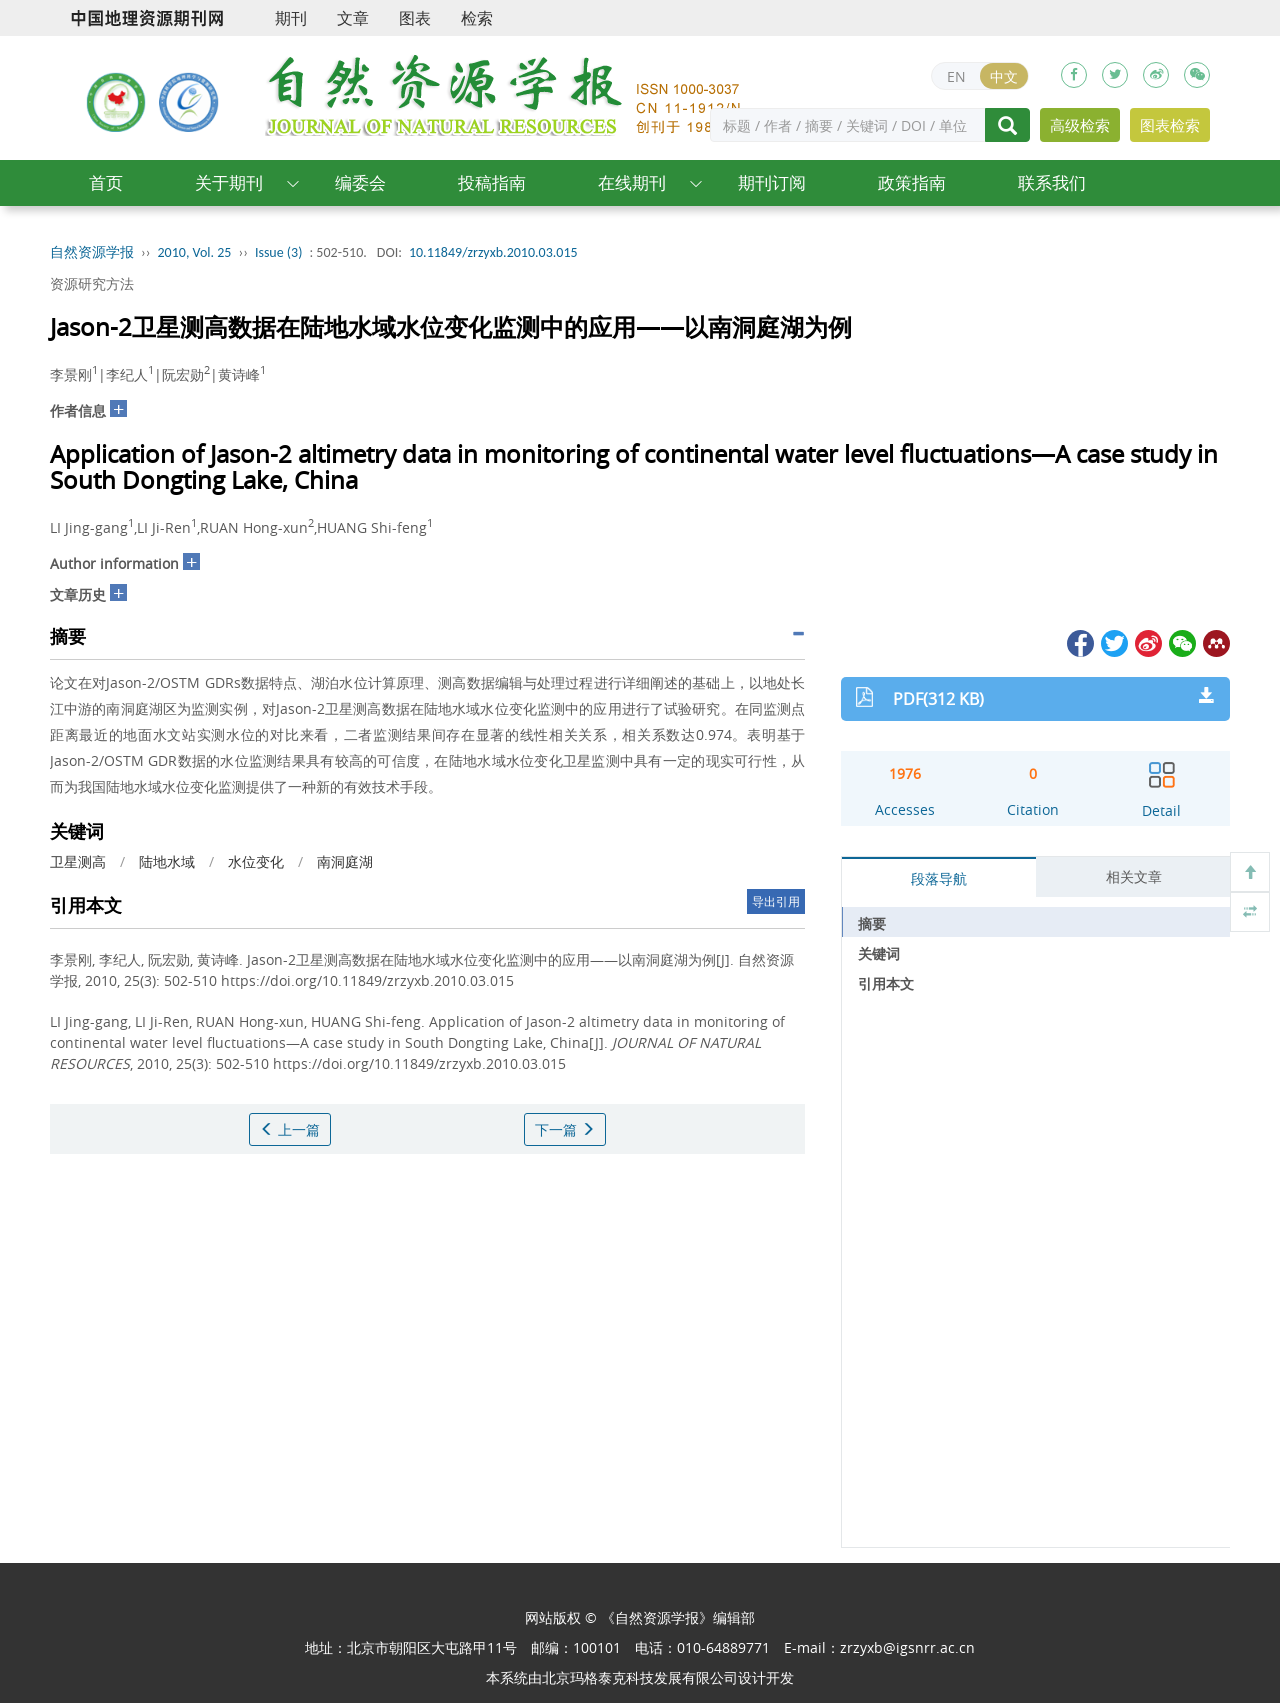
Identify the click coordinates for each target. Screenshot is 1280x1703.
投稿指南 (492, 182)
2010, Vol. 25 (195, 252)
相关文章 (1134, 876)
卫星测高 (78, 861)
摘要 (872, 923)
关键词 (879, 953)
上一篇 (290, 1129)
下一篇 (565, 1129)
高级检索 (1080, 125)
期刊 (291, 18)
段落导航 (939, 878)
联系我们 (1052, 182)
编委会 (360, 182)
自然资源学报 (92, 252)
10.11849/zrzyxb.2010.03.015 (493, 252)
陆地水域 (167, 861)
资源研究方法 (92, 283)
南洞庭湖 (345, 861)
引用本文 (886, 983)
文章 (353, 18)
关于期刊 (229, 182)
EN (956, 76)
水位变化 (256, 861)
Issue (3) (279, 252)
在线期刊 (632, 182)
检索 (477, 18)
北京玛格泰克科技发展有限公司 (640, 1677)
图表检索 (1170, 125)
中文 (1004, 76)
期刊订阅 (772, 182)
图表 (415, 18)
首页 (106, 182)
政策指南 (912, 182)
